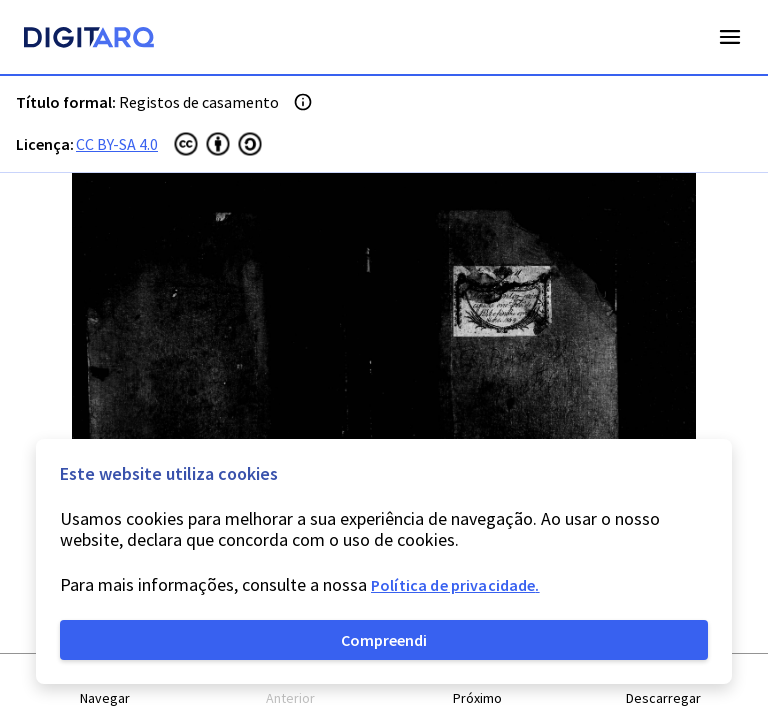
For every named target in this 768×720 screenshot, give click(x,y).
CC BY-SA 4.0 (117, 144)
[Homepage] (89, 40)
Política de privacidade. (455, 585)
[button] (105, 687)
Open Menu (730, 37)
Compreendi (384, 640)
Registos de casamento (199, 102)
